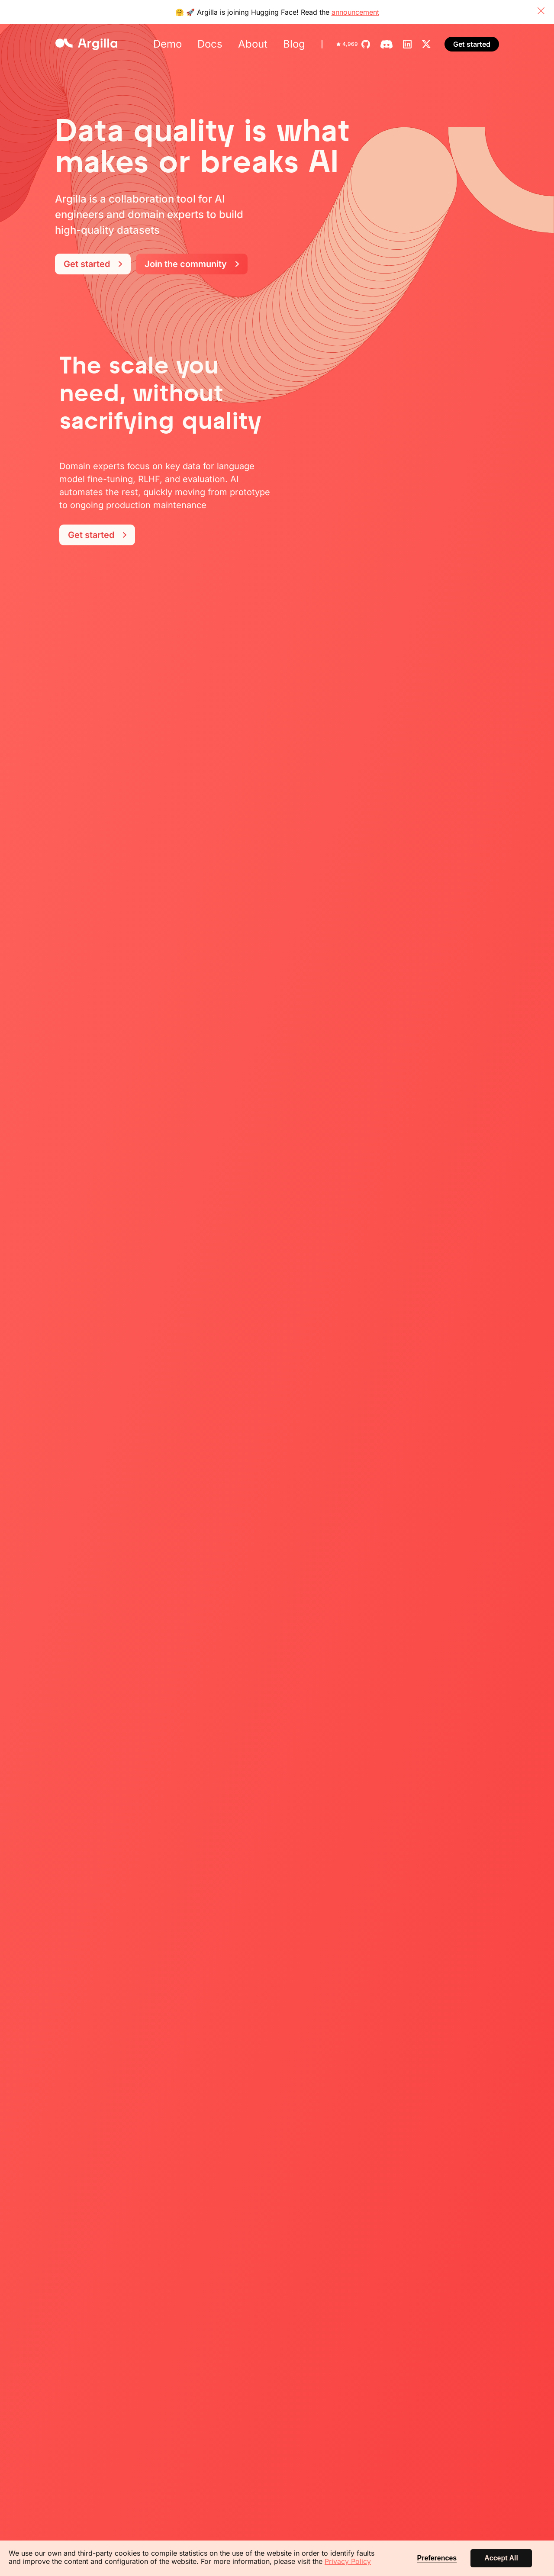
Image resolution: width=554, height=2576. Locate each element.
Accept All (501, 2558)
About (252, 44)
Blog (294, 44)
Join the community (192, 264)
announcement (355, 12)
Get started (471, 44)
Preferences (437, 2558)
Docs (209, 44)
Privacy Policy (348, 2561)
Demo (167, 44)
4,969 (347, 44)
